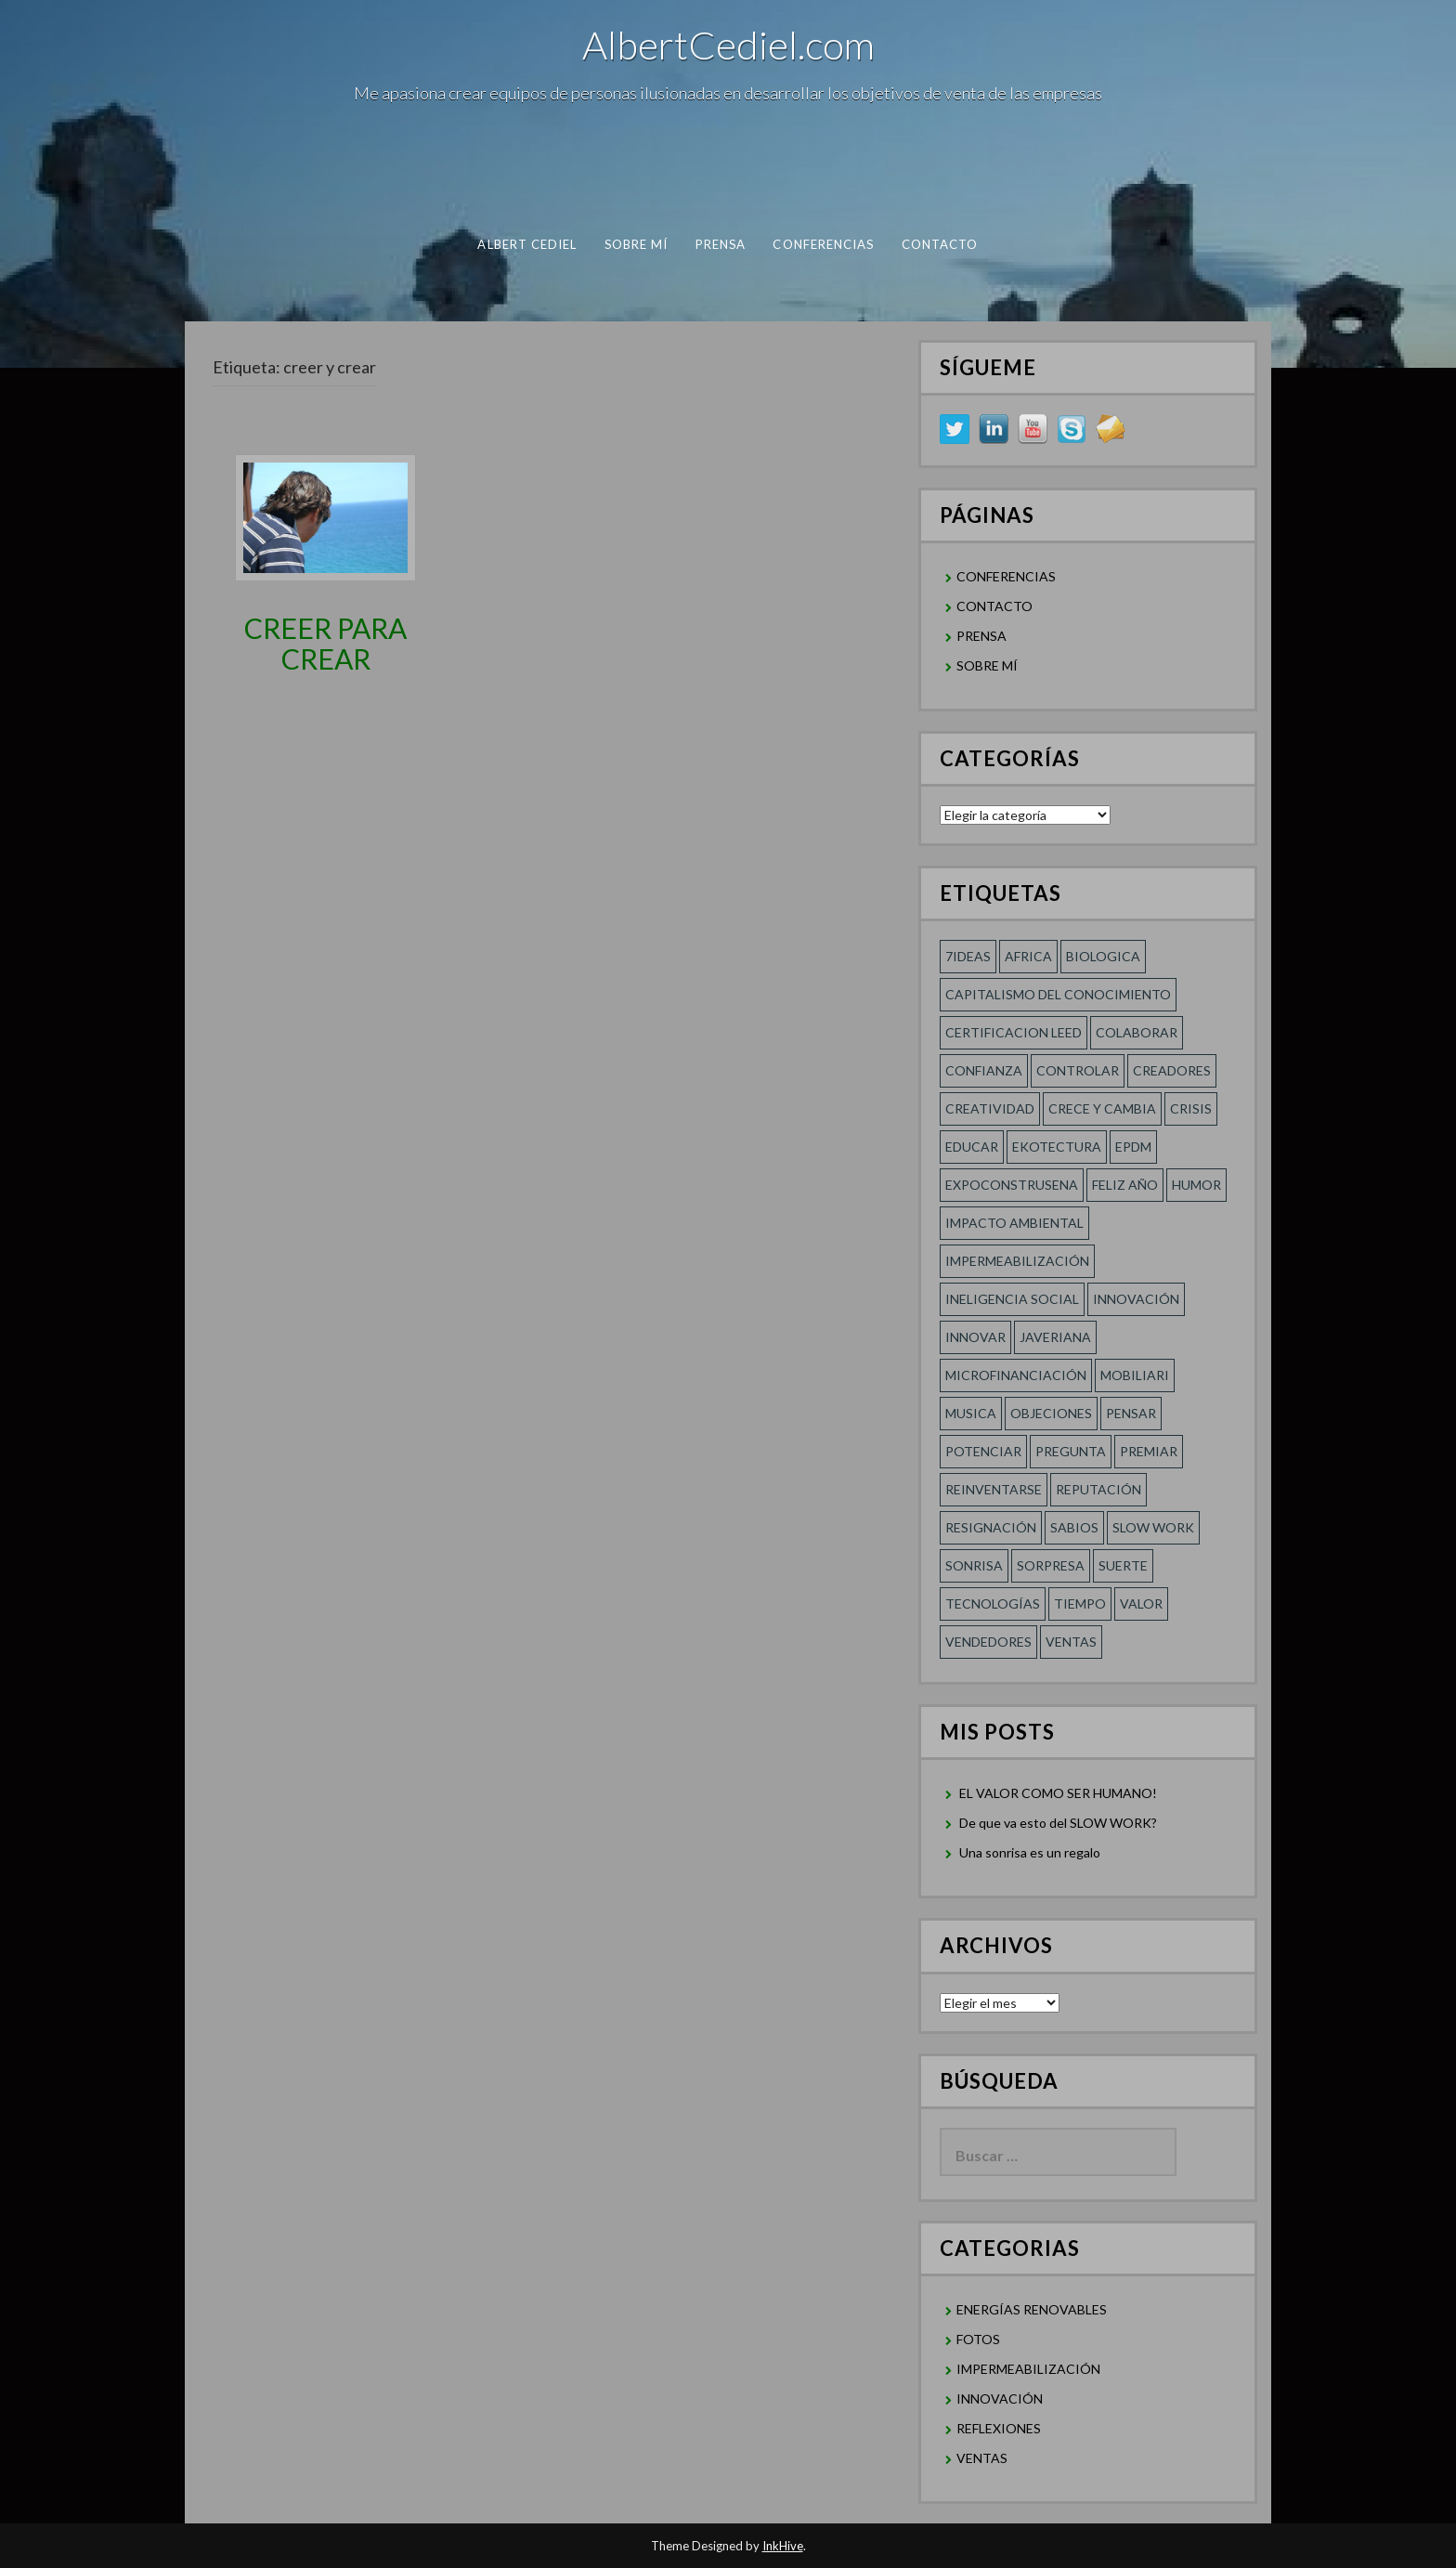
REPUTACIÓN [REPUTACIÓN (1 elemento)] (1098, 1489)
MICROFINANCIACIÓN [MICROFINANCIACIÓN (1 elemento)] (1015, 1375)
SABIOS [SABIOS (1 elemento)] (1074, 1527)
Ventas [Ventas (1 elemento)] (1071, 1641)
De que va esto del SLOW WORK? (1058, 1823)
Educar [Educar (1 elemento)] (971, 1146)
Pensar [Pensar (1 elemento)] (1131, 1413)
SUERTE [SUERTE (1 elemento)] (1123, 1565)
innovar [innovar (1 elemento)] (975, 1337)
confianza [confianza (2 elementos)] (983, 1070)
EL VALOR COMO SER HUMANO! (1058, 1793)
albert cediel (527, 244)
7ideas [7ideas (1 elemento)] (968, 956)
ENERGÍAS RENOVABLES (1031, 2309)
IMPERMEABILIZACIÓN (1028, 2369)
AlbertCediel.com (728, 44)
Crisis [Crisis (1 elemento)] (1191, 1108)
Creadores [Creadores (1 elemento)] (1172, 1070)
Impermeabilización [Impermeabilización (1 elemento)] (1017, 1261)
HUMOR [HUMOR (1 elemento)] (1196, 1185)
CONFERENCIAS (823, 244)
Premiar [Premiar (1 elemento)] (1148, 1451)
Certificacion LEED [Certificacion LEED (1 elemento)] (1013, 1032)
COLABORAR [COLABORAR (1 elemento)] (1136, 1032)
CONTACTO (940, 244)
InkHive (782, 2545)
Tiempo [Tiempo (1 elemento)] (1080, 1603)
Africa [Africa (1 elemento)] (1028, 956)
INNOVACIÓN (999, 2398)
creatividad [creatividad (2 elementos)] (989, 1108)
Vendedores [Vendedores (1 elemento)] (988, 1641)
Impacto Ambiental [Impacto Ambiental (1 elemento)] (1014, 1223)
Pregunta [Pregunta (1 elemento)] (1070, 1451)
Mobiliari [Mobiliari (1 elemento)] (1134, 1375)
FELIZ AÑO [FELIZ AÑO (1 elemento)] (1125, 1185)
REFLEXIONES (998, 2428)
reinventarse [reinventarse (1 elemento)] (993, 1489)
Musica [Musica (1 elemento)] (970, 1413)
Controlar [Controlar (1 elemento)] (1077, 1070)
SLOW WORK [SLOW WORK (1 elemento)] (1153, 1527)
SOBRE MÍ (636, 244)
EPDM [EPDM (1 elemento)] (1133, 1146)
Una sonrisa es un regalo (1029, 1852)
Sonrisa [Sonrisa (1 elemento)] (974, 1565)
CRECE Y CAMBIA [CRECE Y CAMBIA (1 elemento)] (1102, 1108)
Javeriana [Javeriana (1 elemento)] (1055, 1337)
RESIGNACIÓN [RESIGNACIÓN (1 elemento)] (990, 1527)
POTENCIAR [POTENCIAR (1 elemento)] (983, 1451)
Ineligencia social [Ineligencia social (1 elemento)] (1012, 1299)
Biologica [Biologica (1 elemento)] (1103, 956)
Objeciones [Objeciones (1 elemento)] (1051, 1413)
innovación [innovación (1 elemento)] (1136, 1299)
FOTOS (978, 2339)
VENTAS (982, 2458)
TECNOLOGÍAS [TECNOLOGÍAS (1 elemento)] (992, 1603)
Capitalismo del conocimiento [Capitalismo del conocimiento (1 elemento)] (1058, 994)
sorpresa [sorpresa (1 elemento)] (1051, 1565)
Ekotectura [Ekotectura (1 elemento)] (1056, 1146)
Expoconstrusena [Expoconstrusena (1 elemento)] (1011, 1185)
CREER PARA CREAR (325, 643)
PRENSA (721, 244)
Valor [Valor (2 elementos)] (1141, 1603)
